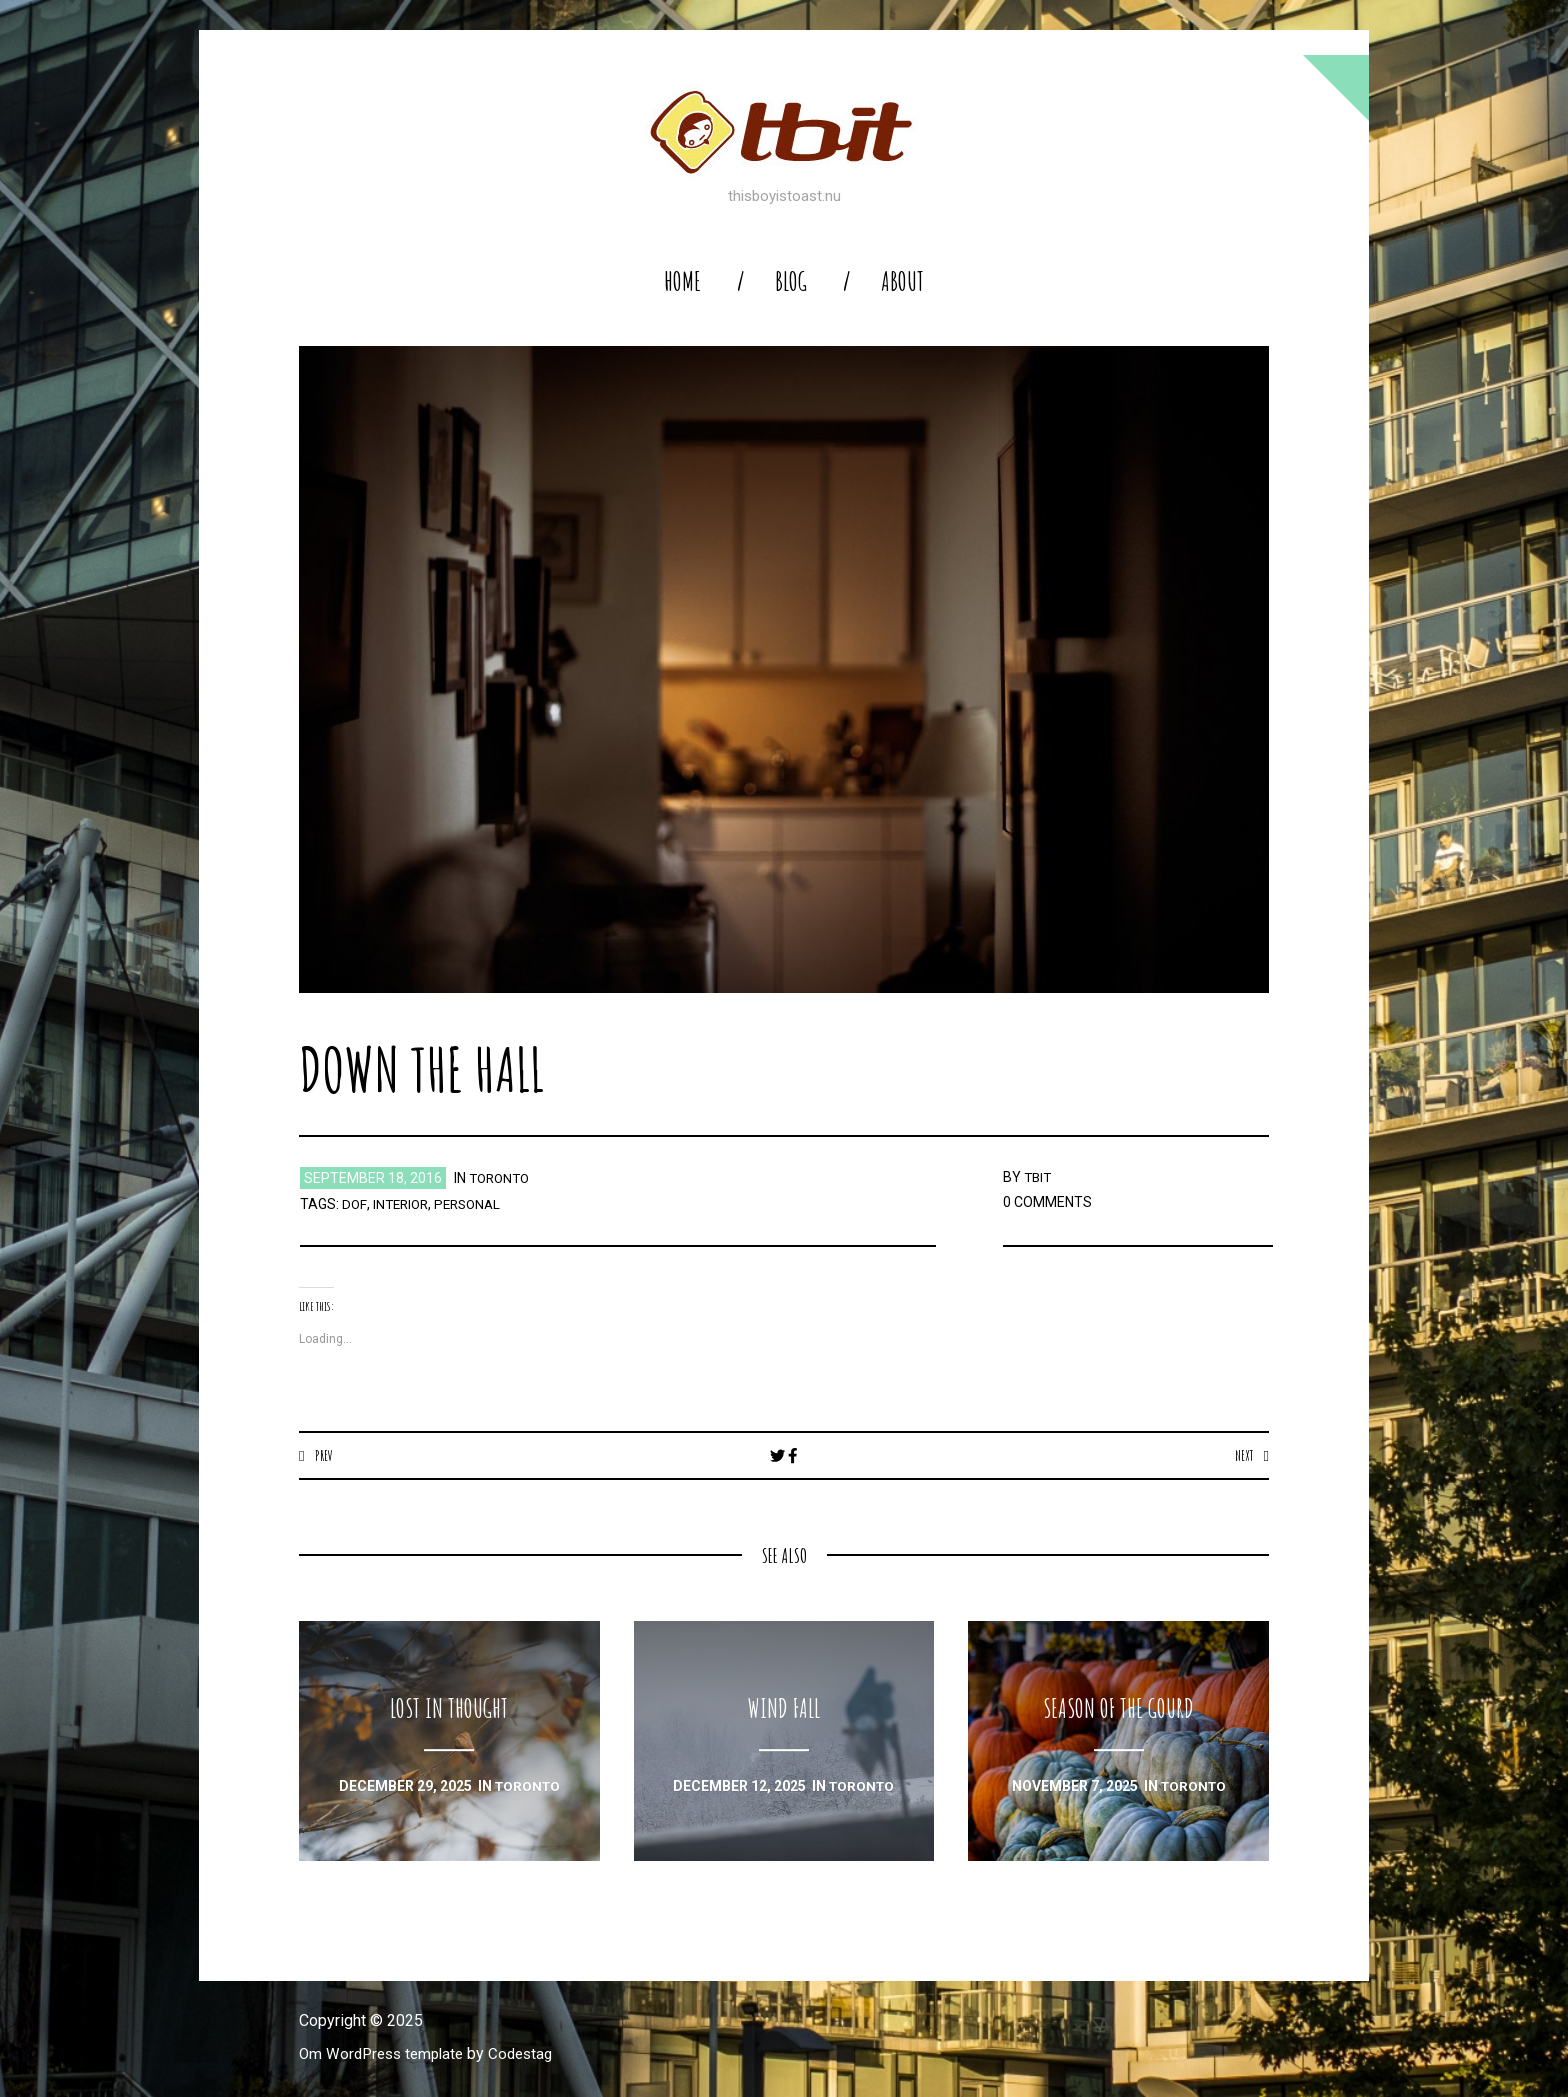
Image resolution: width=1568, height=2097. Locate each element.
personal (473, 1204)
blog (791, 281)
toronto (502, 1178)
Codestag (532, 2054)
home (682, 281)
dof (354, 1204)
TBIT (1039, 1177)
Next (1242, 1455)
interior (402, 1204)
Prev (324, 1455)
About (902, 281)
